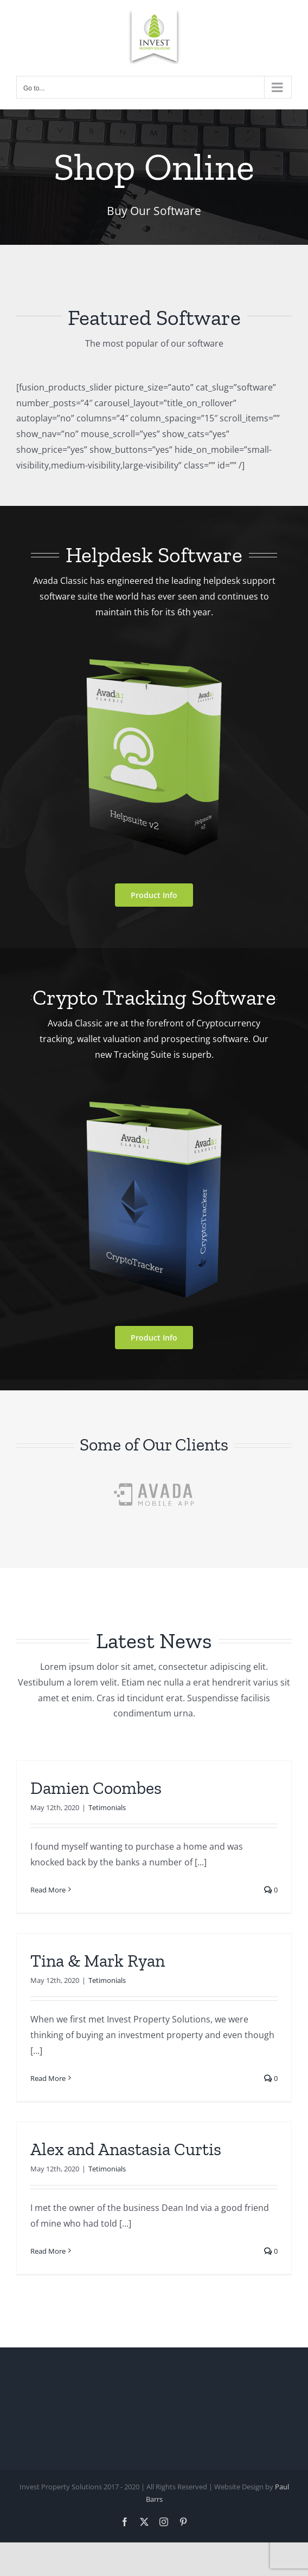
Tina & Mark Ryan (97, 1960)
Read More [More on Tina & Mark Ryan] (48, 2078)
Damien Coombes (96, 1788)
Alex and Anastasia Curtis (125, 2149)
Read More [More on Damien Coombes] (48, 1890)
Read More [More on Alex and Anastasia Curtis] (48, 2251)
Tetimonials (107, 1807)
